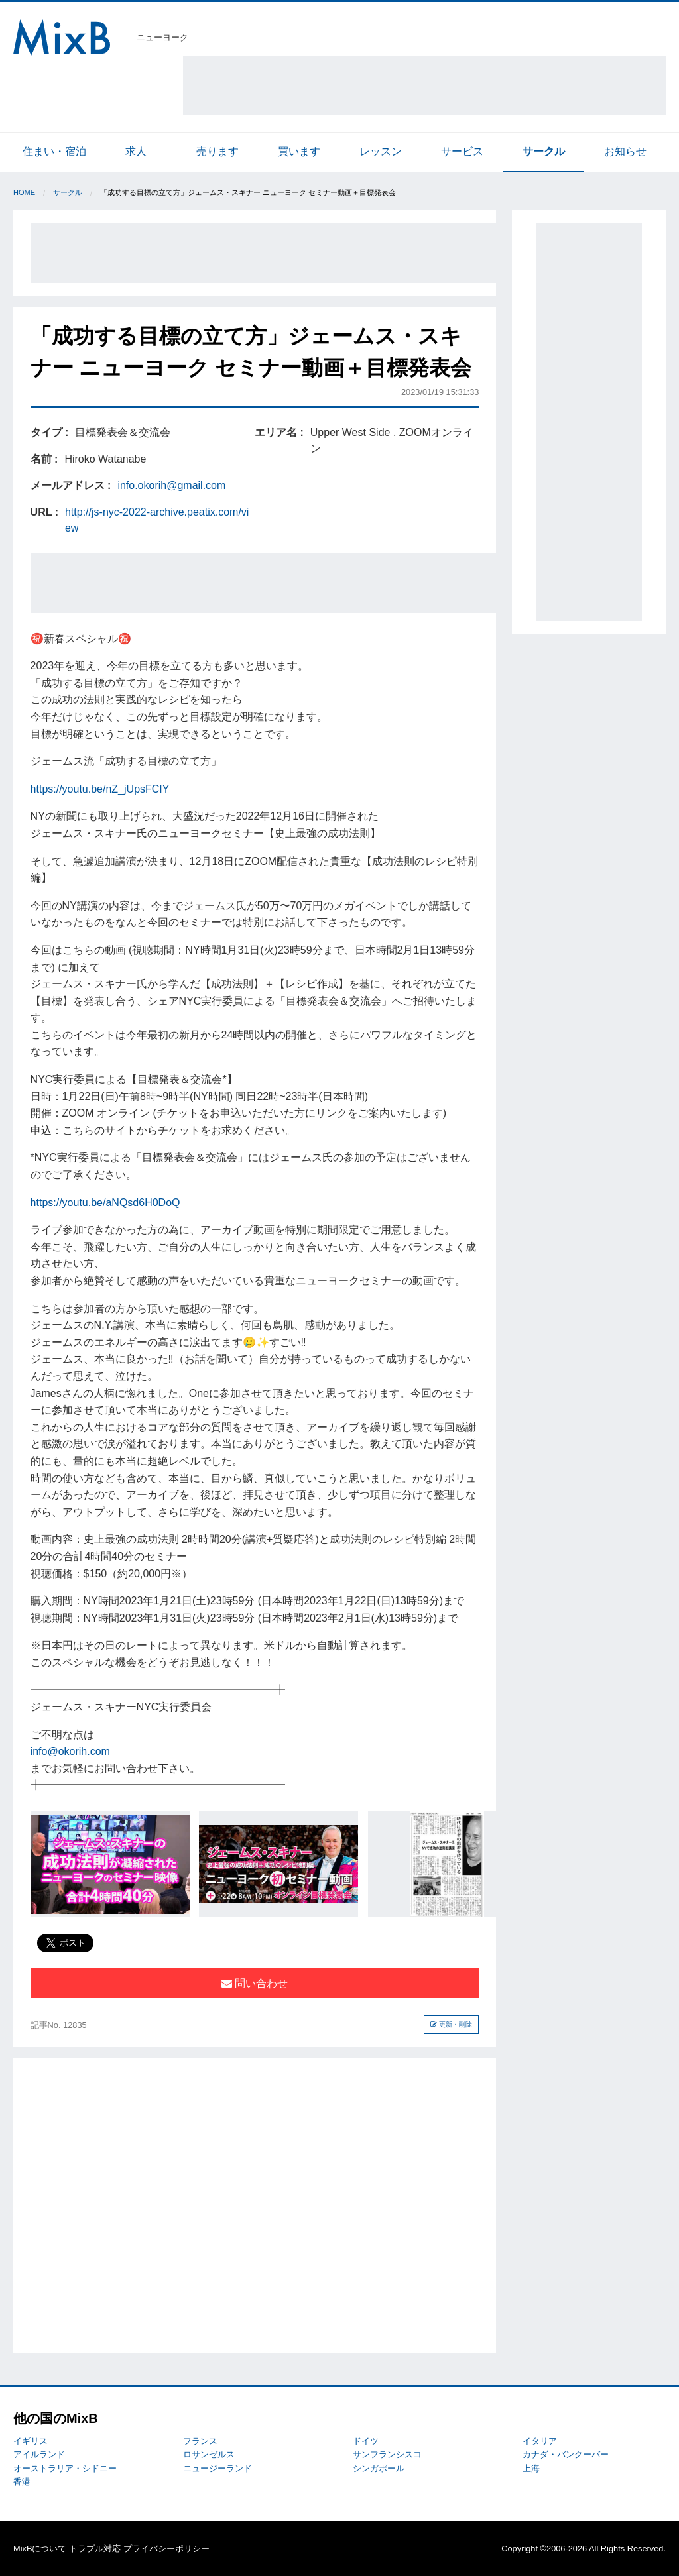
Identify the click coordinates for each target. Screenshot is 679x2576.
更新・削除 (451, 2024)
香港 (22, 2482)
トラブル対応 (95, 2548)
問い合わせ (254, 1983)
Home (24, 192)
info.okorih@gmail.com (171, 485)
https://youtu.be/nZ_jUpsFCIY (100, 789)
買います (299, 151)
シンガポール (378, 2468)
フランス (200, 2441)
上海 (531, 2468)
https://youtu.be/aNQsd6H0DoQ (105, 1202)
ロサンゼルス (209, 2454)
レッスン (380, 151)
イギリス (30, 2441)
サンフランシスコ (387, 2454)
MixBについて (39, 2548)
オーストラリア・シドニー (65, 2468)
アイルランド (39, 2454)
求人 (136, 151)
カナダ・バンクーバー (566, 2454)
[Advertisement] (424, 85)
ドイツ (366, 2441)
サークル (544, 151)
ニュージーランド (217, 2468)
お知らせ (625, 151)
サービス (462, 151)
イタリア (540, 2441)
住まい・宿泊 (54, 151)
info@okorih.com (70, 1751)
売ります (217, 151)
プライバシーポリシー (166, 2548)
